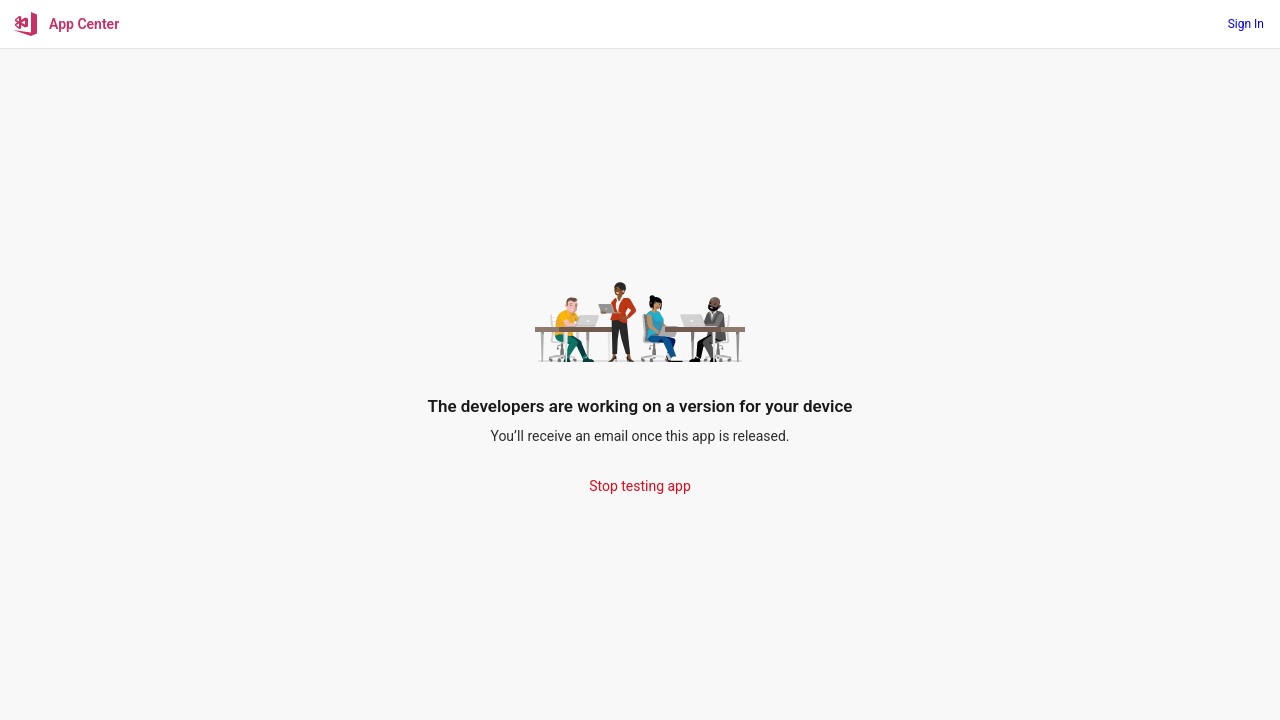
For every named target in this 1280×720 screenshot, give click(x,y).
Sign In (1246, 24)
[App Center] (67, 24)
